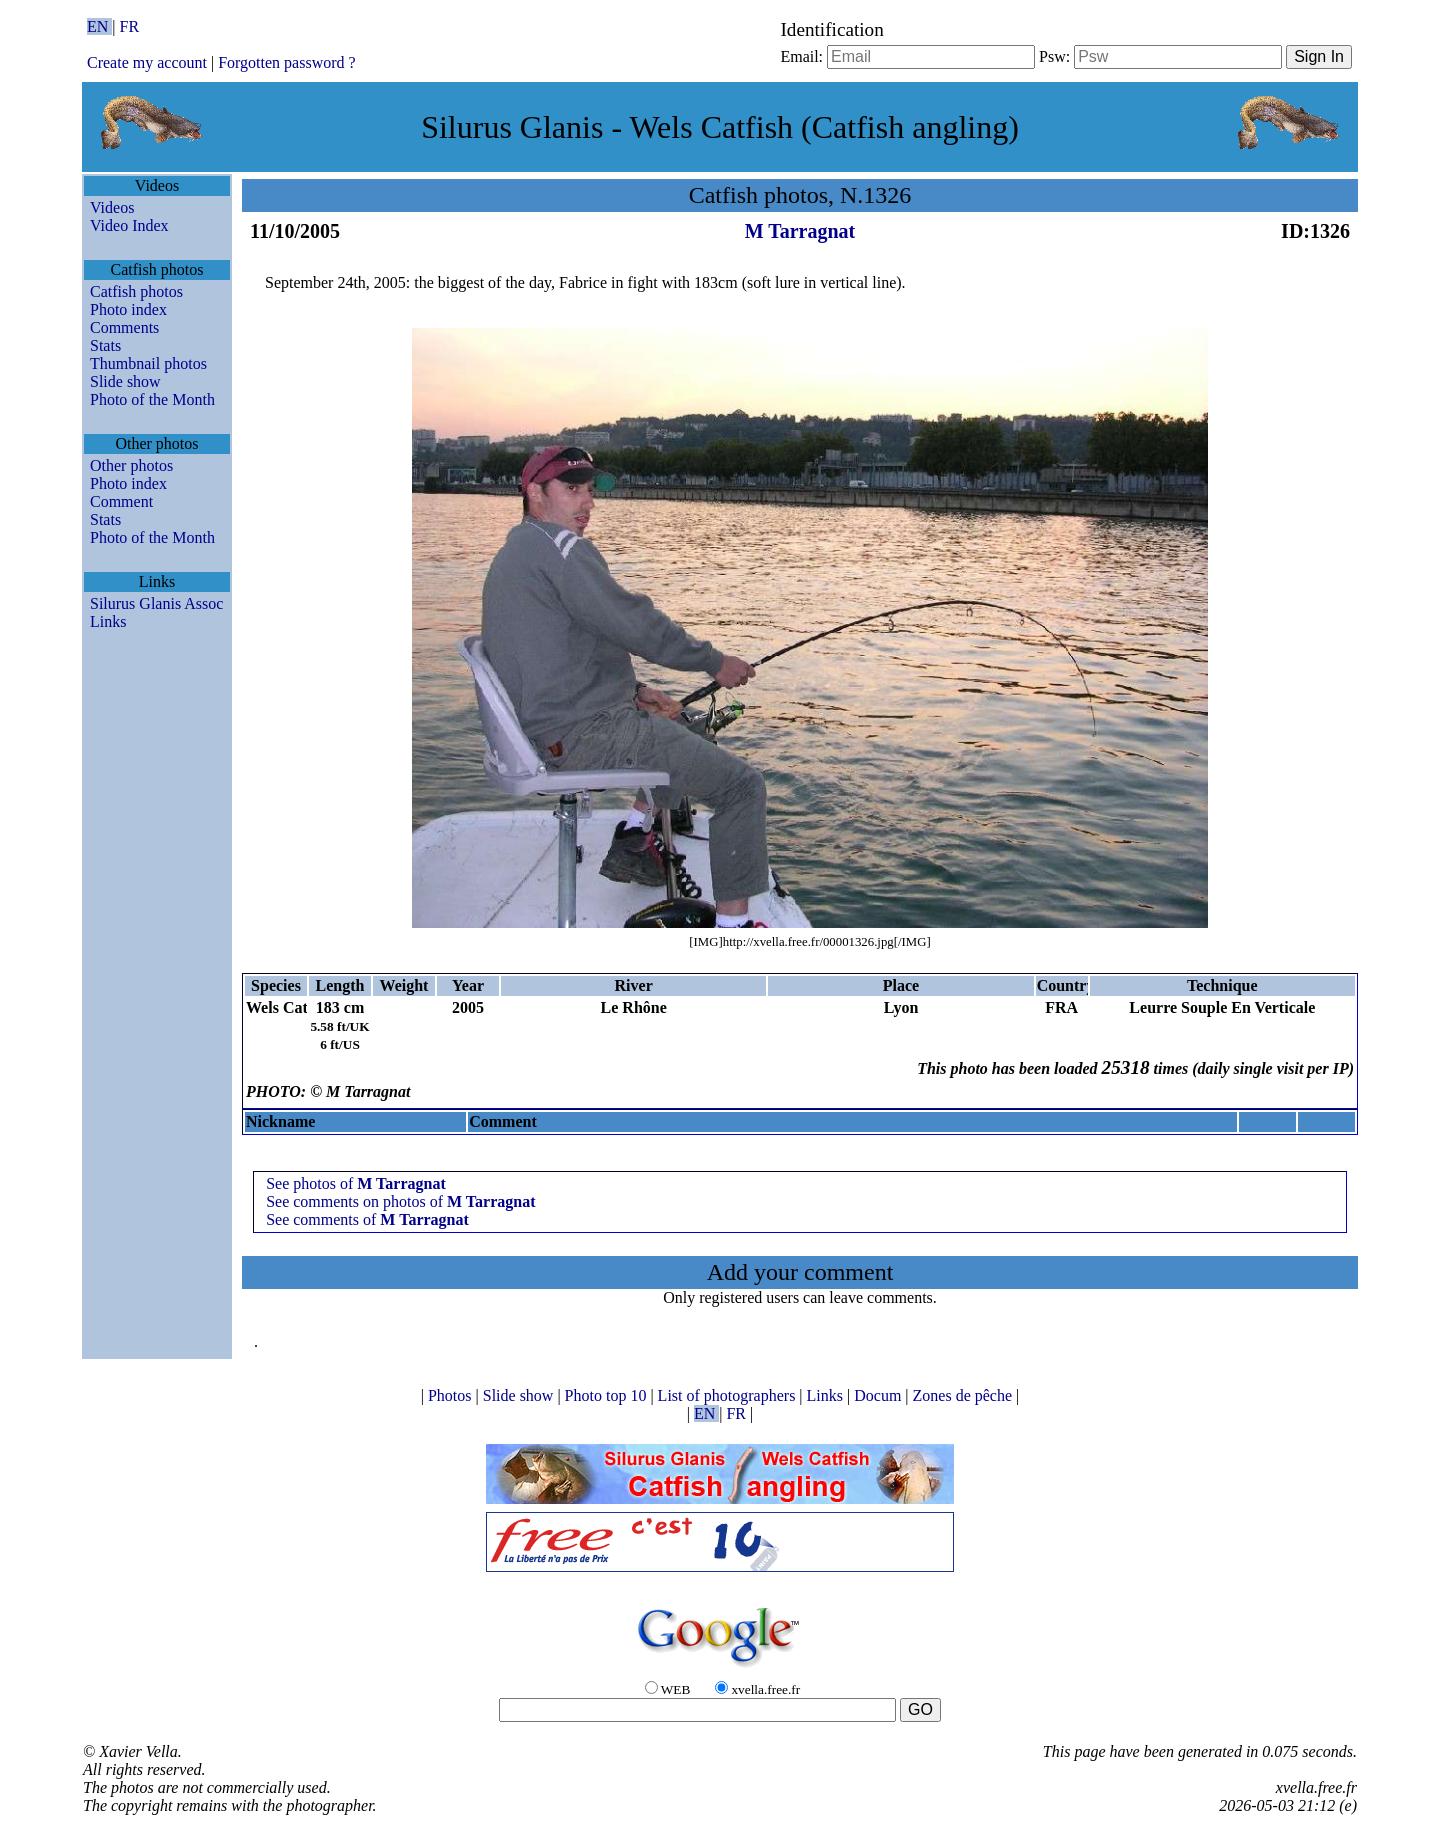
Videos (112, 207)
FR (130, 26)
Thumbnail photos (148, 363)
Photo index (128, 309)
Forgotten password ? (286, 62)
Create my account (147, 62)
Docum (879, 1395)
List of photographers (729, 1395)
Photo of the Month (152, 399)
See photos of (356, 1183)
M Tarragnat (800, 231)
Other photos (131, 465)
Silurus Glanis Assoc (156, 603)
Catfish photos (136, 291)
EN (99, 26)
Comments (124, 327)
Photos (452, 1395)
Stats (105, 345)
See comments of (367, 1219)
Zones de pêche (965, 1395)
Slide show (125, 381)
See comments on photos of (400, 1201)
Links (108, 621)
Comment (121, 501)
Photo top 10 (608, 1395)
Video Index (129, 225)
